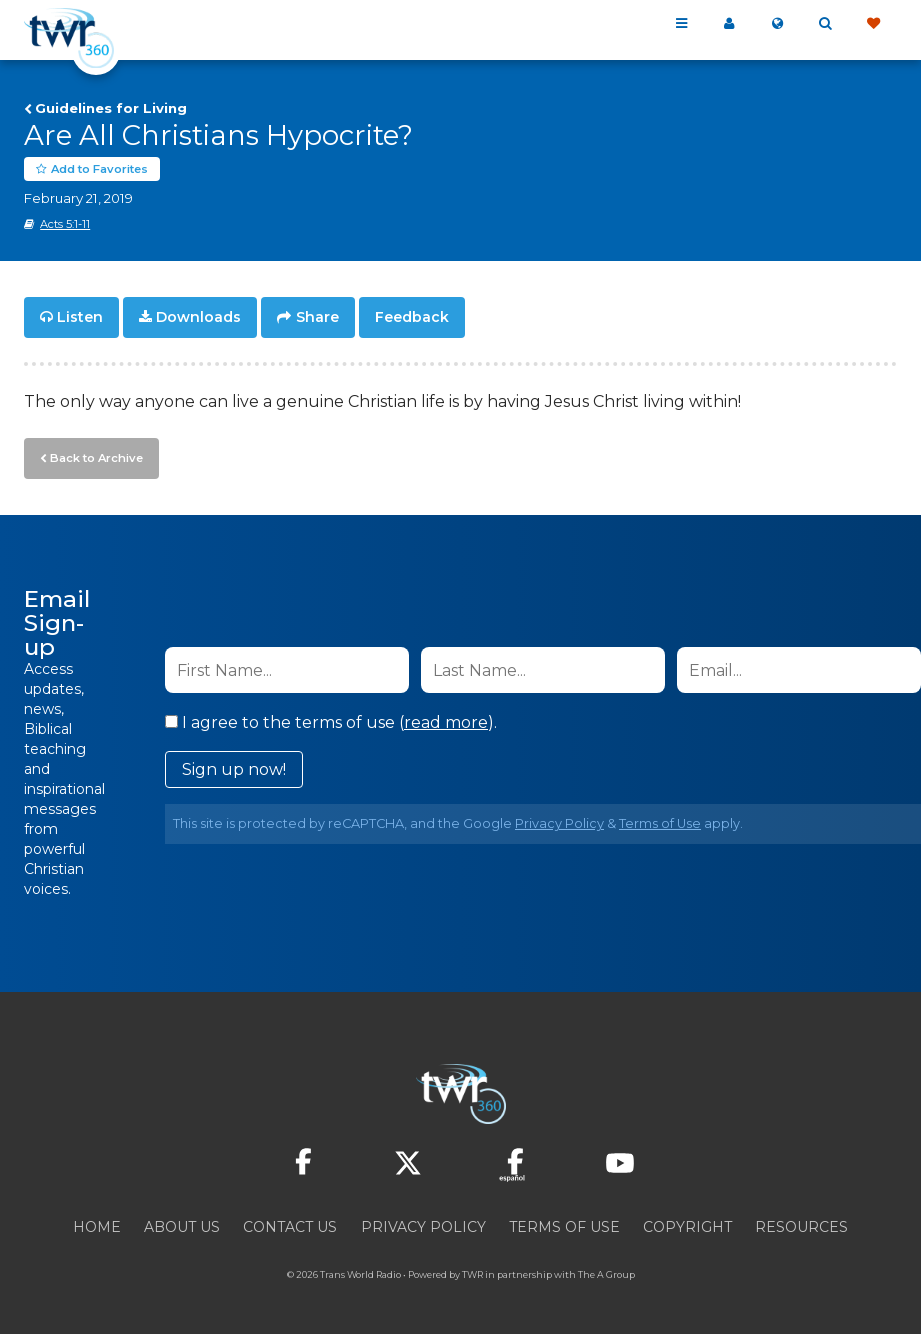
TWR (472, 1273)
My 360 (729, 24)
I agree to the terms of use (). (331, 721)
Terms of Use (660, 822)
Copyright (687, 1226)
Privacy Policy (559, 822)
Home (97, 1226)
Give (873, 24)
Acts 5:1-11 (65, 225)
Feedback (412, 318)
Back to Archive (95, 457)
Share (317, 318)
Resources (801, 1226)
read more (446, 721)
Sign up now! (234, 768)
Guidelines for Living (111, 108)
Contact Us (290, 1226)
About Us (182, 1226)
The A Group (606, 1273)
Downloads (198, 318)
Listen (80, 318)
